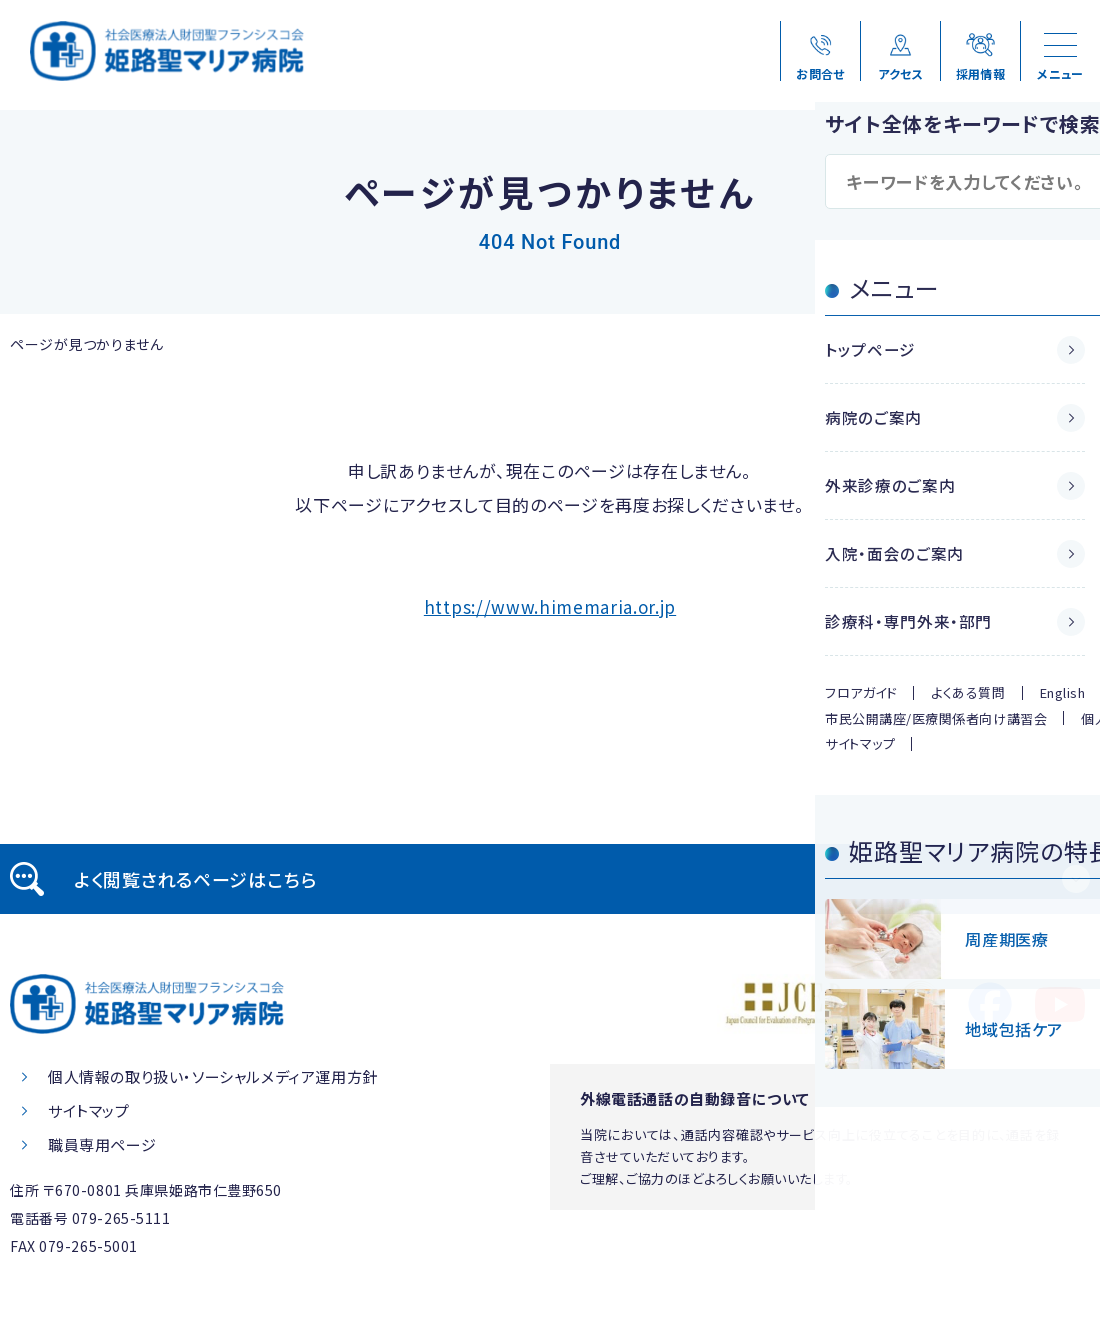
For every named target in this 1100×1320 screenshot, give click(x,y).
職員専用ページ (102, 1144)
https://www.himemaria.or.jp (550, 606)
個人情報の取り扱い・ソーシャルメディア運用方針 (213, 1076)
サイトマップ (89, 1110)
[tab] (550, 879)
